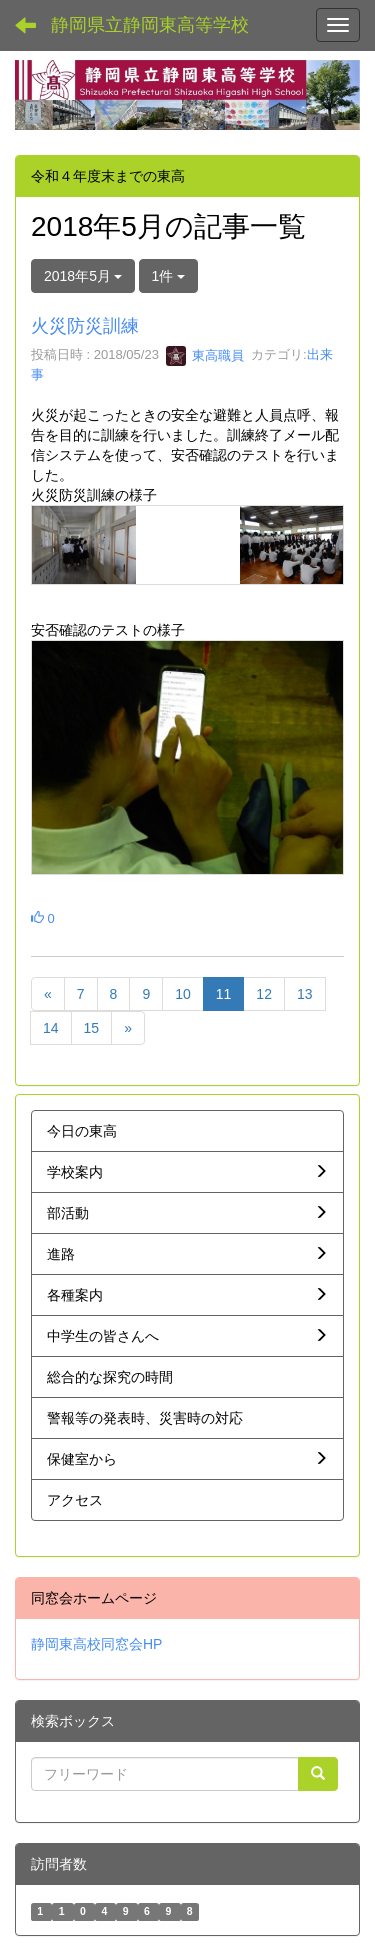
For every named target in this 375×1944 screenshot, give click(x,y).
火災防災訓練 (85, 326)
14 (51, 1028)
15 (92, 1028)
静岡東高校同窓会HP (96, 1644)
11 (224, 994)
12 (264, 994)
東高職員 (205, 355)
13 (305, 994)
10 (183, 994)
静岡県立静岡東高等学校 (150, 25)
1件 (169, 276)
